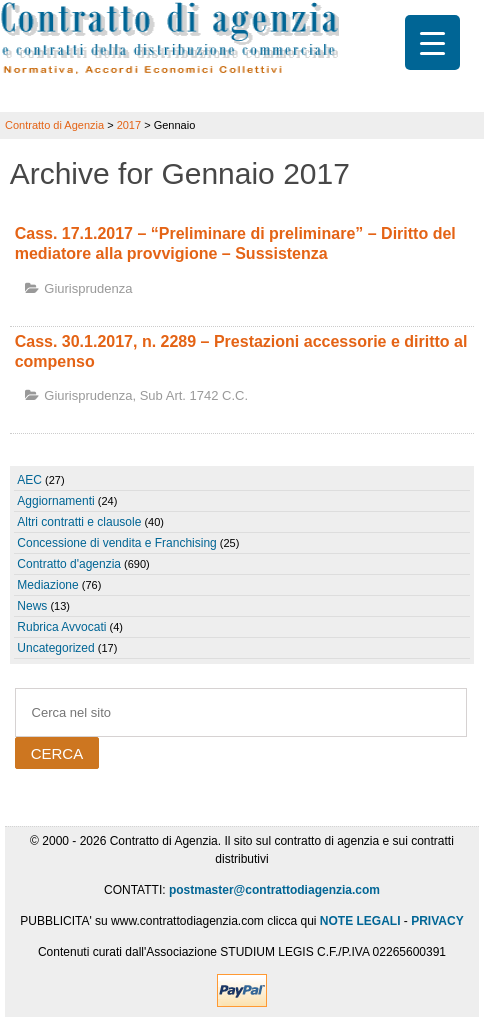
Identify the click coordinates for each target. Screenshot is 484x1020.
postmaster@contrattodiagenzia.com (274, 890)
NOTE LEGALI (360, 921)
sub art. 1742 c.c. (194, 395)
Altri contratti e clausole (79, 522)
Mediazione (47, 585)
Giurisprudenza (88, 288)
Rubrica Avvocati (61, 627)
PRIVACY (437, 921)
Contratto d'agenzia (69, 564)
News (32, 606)
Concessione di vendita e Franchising (116, 543)
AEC (29, 480)
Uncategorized (55, 648)
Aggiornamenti (55, 501)
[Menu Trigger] (432, 42)
